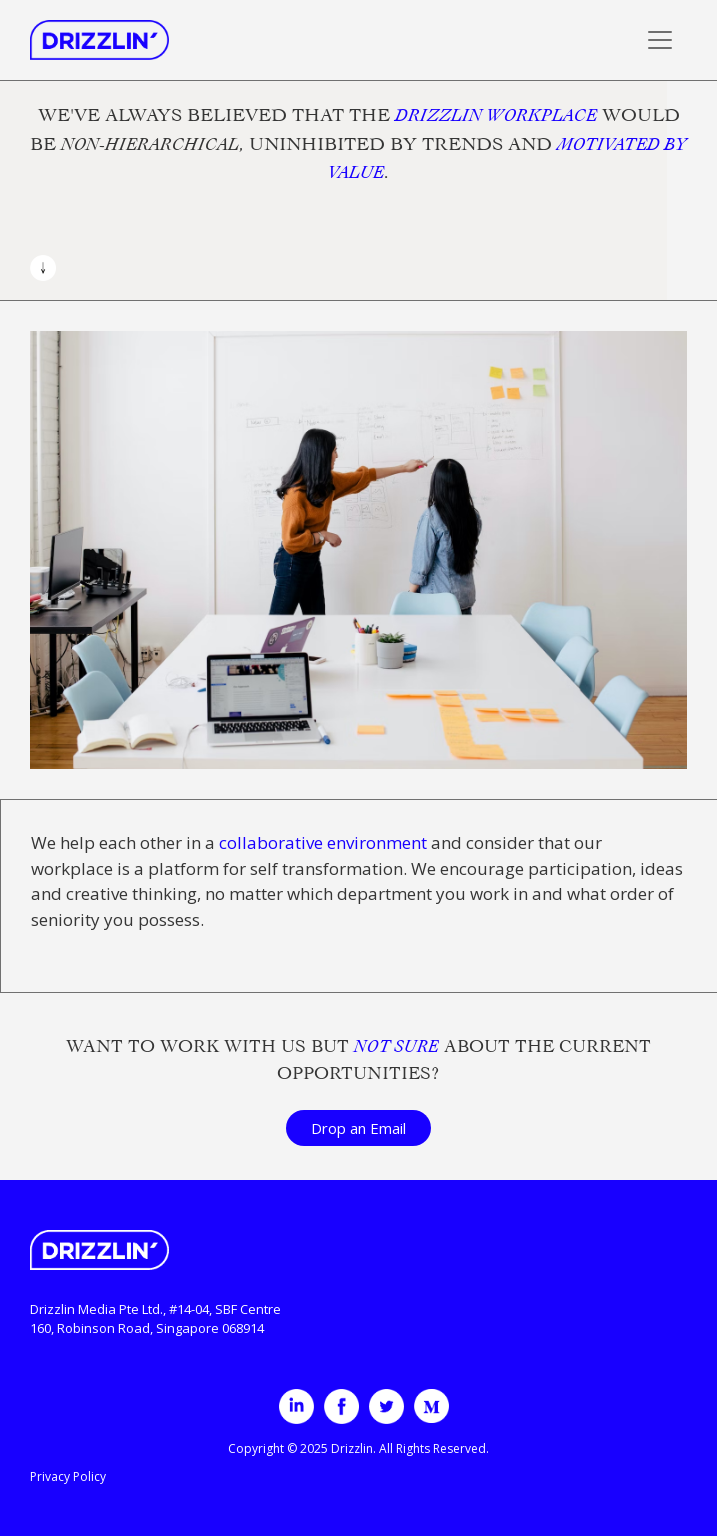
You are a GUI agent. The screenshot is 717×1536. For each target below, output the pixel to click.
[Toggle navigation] (660, 40)
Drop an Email (358, 1128)
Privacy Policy (68, 1476)
